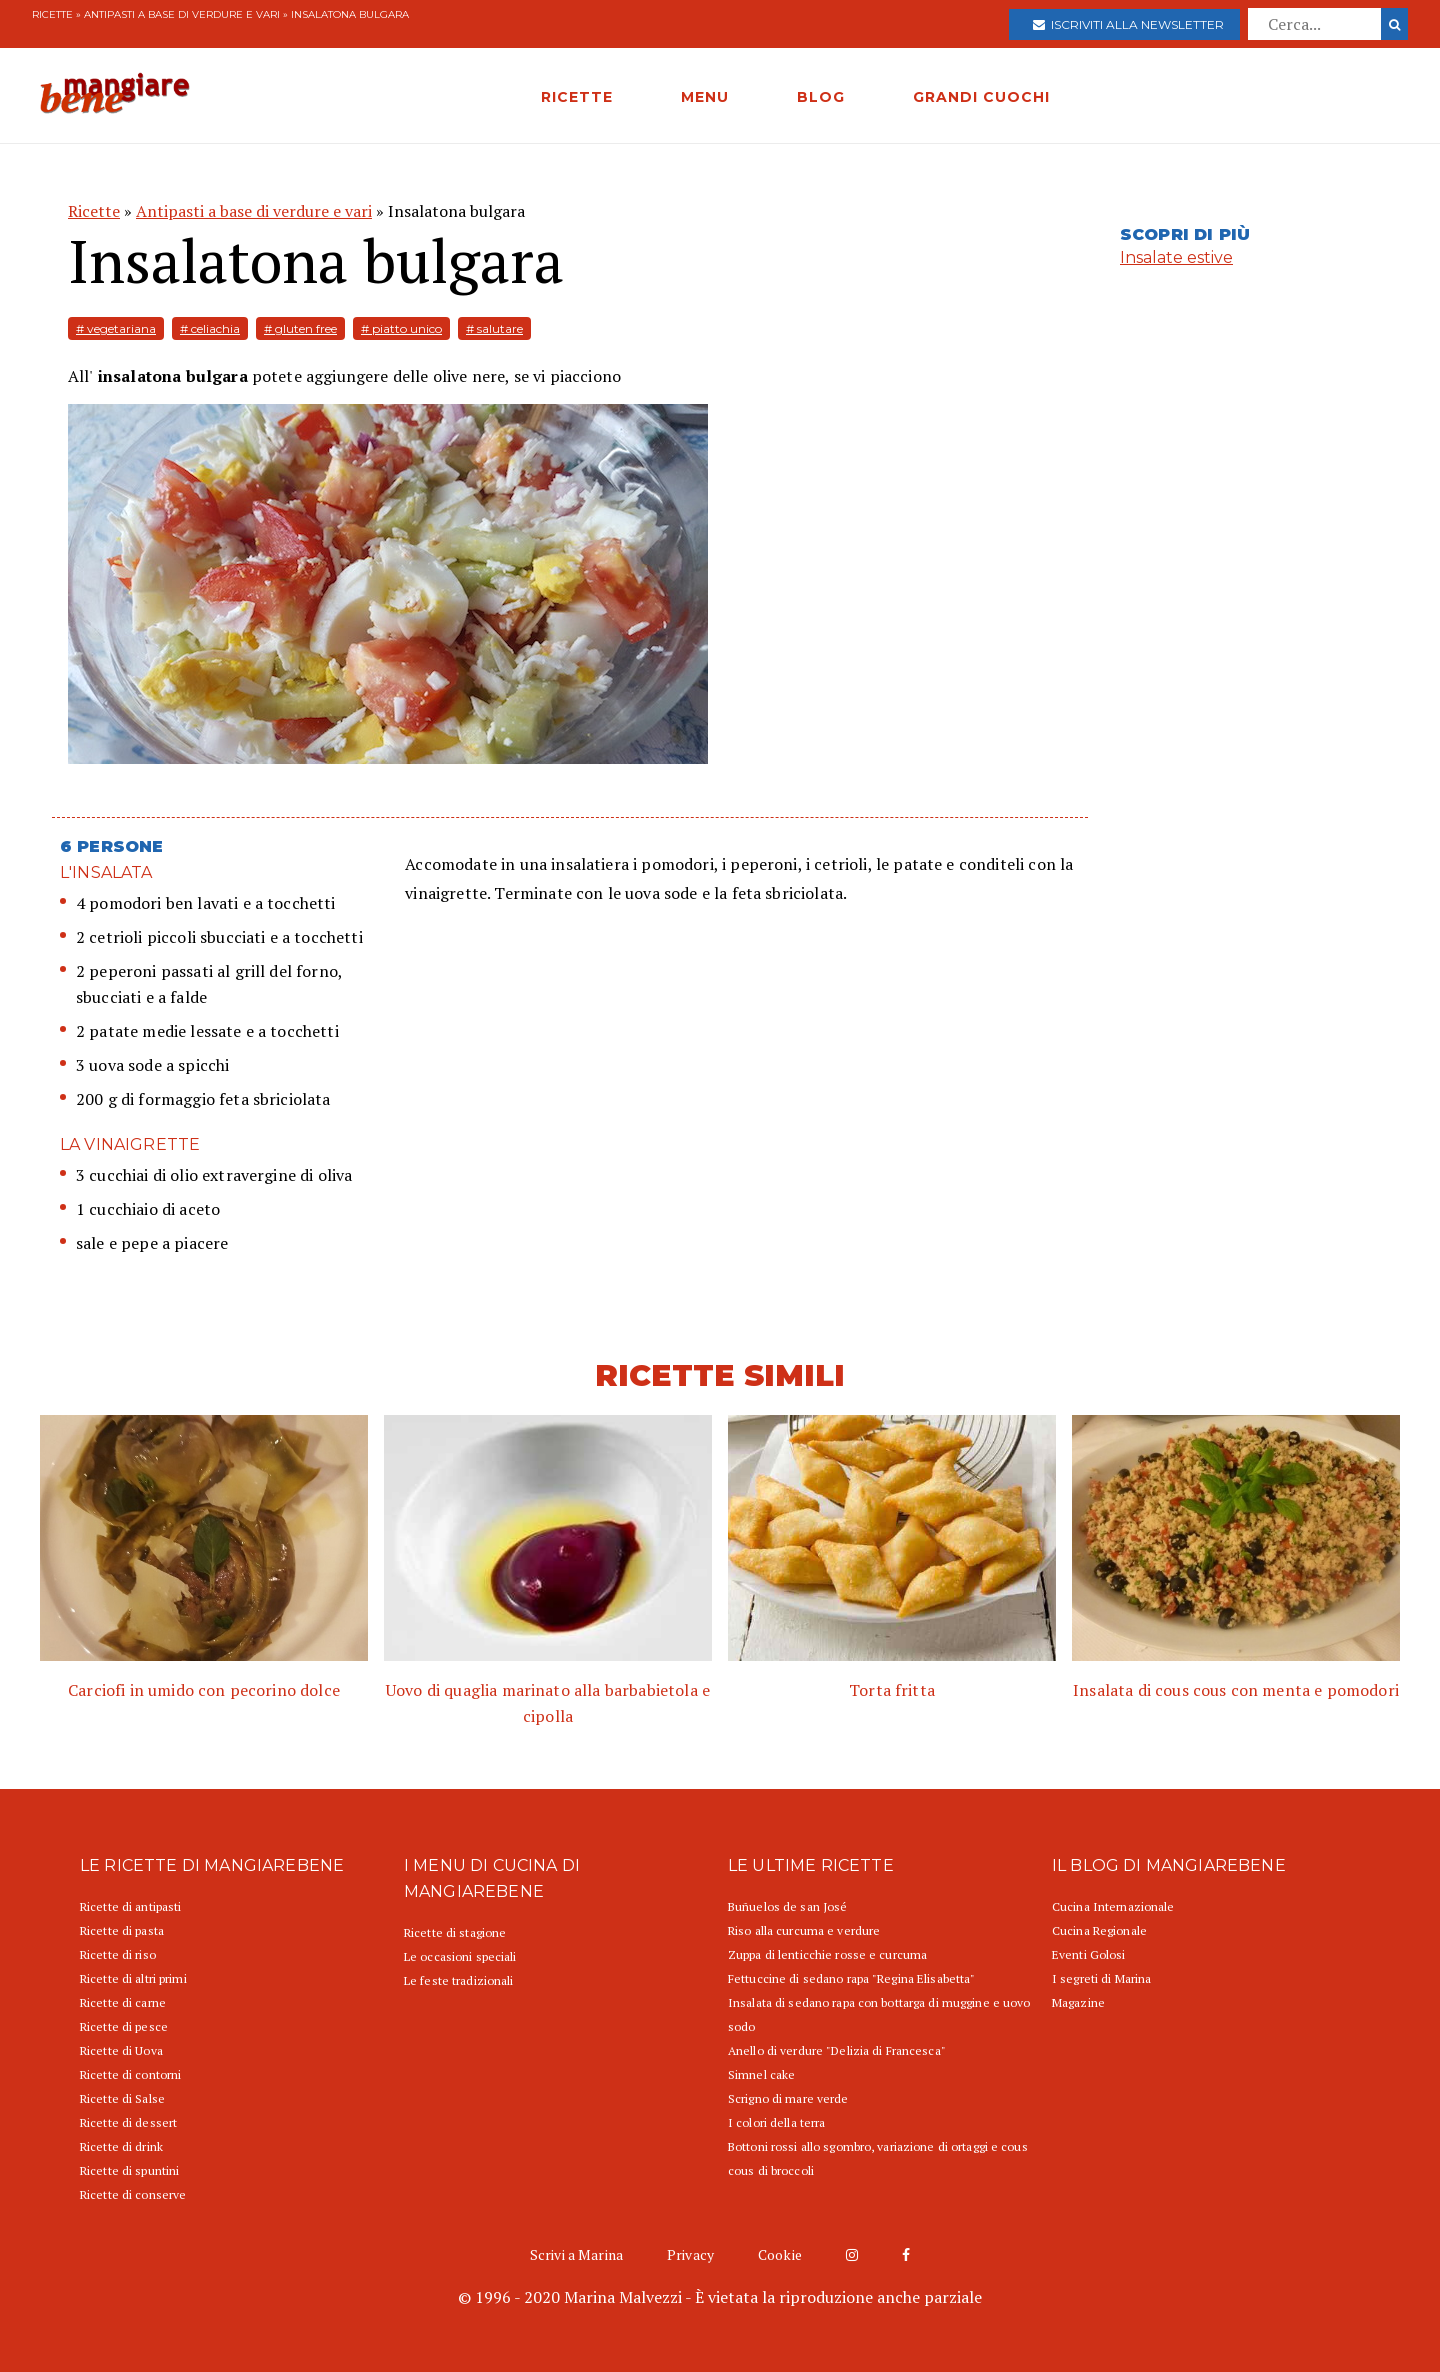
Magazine (1078, 2002)
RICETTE (577, 97)
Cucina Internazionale (1113, 1906)
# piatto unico (401, 328)
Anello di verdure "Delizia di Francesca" (837, 2050)
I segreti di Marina (1101, 1978)
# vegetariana (116, 328)
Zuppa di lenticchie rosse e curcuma (827, 1954)
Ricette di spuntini (129, 2170)
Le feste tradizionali (459, 1980)
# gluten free (300, 328)
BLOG (821, 97)
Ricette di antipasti (130, 1906)
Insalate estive (1176, 257)
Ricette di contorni (130, 2074)
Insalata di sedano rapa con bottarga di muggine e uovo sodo (879, 2014)
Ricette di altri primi (133, 1978)
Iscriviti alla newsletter (1128, 24)
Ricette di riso (118, 1954)
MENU (705, 97)
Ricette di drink (121, 2146)
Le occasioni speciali (460, 1956)
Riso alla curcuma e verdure (804, 1930)
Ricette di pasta (122, 1930)
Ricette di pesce (124, 2026)
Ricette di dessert (128, 2122)
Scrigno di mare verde (788, 2098)
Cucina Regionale (1099, 1930)
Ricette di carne (123, 2002)
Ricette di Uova (121, 2050)
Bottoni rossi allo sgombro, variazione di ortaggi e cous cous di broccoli (878, 2158)
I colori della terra (776, 2122)
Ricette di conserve (133, 2194)
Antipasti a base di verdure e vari (182, 14)
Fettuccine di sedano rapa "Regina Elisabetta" (851, 1978)
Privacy (690, 2254)
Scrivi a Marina (576, 2254)
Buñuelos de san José (787, 1906)
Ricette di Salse (122, 2098)
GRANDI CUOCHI (981, 97)
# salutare (494, 328)
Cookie (780, 2254)
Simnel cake (761, 2074)
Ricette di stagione (455, 1932)
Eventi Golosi (1089, 1954)
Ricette (52, 14)
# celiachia (210, 328)
